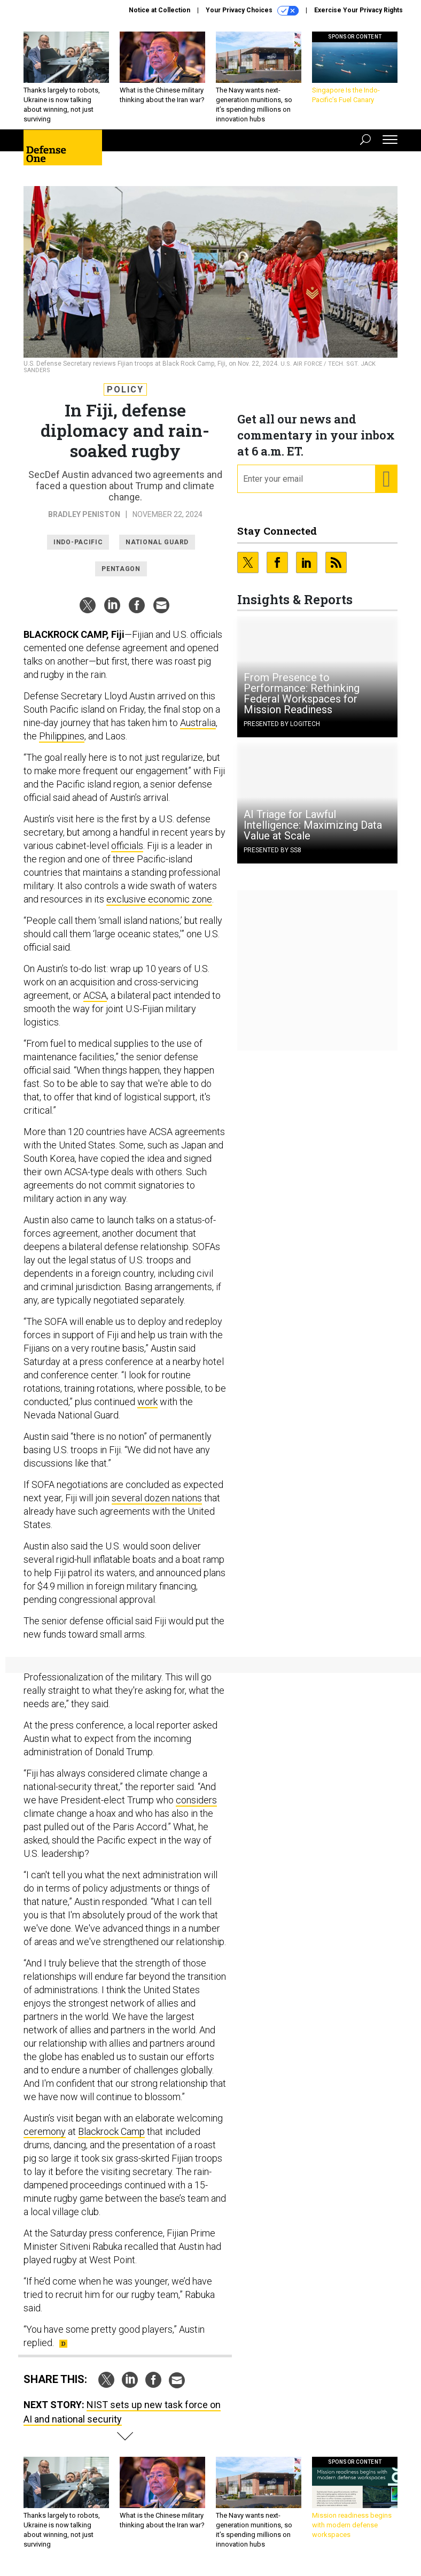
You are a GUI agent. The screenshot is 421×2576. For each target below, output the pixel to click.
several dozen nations (157, 1497)
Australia (198, 722)
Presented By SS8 (272, 850)
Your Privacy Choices (252, 11)
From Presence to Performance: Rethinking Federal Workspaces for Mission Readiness (302, 693)
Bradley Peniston (84, 514)
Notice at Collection (159, 10)
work (147, 1401)
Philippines (61, 736)
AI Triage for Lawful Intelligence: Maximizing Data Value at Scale (313, 825)
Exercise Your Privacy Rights (358, 10)
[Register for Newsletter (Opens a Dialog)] (386, 479)
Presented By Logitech (282, 724)
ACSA (95, 995)
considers (196, 1800)
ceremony (45, 2131)
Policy (125, 389)
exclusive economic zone (159, 899)
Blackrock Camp (111, 2131)
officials (127, 845)
